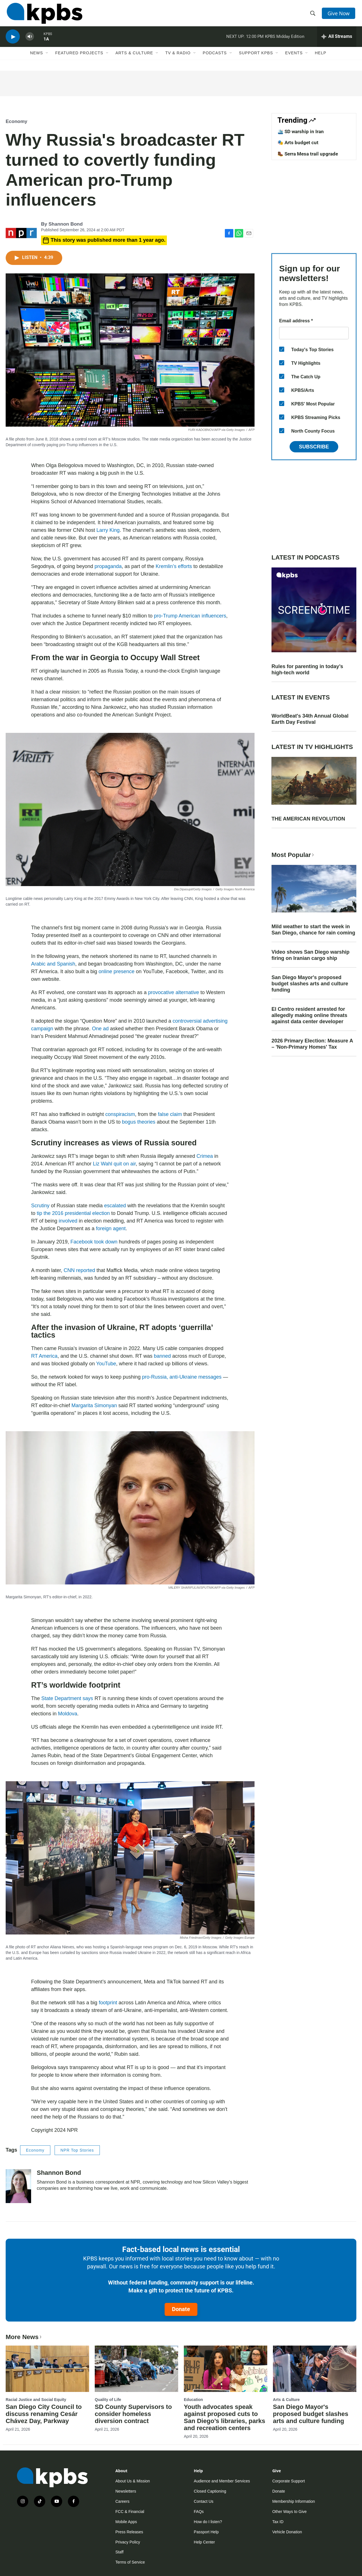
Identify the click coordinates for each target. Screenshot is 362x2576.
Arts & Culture (134, 58)
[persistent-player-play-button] (13, 41)
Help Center (204, 2542)
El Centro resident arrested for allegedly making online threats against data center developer (309, 1015)
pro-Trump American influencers (190, 616)
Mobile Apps (126, 2521)
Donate (181, 2309)
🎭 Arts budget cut (297, 142)
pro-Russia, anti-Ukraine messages (181, 1377)
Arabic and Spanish (53, 964)
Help (320, 58)
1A (46, 43)
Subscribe (314, 447)
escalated (115, 1205)
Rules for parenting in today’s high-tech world (307, 669)
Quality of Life (108, 2399)
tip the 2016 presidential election (73, 1213)
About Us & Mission (132, 2481)
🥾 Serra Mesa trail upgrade (307, 154)
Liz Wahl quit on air (114, 1164)
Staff (119, 2552)
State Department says (67, 1698)
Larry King (108, 530)
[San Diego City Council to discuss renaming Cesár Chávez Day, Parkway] (47, 2369)
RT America (44, 1356)
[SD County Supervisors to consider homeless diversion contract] (136, 2369)
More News (24, 2336)
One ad (100, 1028)
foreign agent (111, 1228)
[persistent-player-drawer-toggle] (336, 41)
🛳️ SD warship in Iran (300, 131)
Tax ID (278, 2521)
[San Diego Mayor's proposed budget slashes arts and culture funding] (314, 2369)
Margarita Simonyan (94, 1405)
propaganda (108, 566)
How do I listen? (208, 2521)
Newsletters (125, 2491)
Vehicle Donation (287, 2532)
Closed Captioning (210, 2491)
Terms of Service (130, 2562)
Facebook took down (93, 1242)
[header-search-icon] (313, 15)
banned (162, 1356)
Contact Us (203, 2501)
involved (68, 1221)
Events (294, 58)
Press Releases (129, 2532)
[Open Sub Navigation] (47, 58)
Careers (122, 2501)
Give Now (339, 14)
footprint (108, 2002)
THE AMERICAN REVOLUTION (308, 819)
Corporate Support (288, 2481)
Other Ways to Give (289, 2511)
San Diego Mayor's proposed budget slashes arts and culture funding (310, 984)
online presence (116, 971)
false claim (170, 1114)
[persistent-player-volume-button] (30, 41)
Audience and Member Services (222, 2481)
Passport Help (206, 2532)
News (36, 58)
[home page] (43, 15)
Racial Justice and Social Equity (36, 2399)
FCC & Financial (129, 2511)
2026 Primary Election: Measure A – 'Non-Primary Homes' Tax (312, 1044)
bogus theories (138, 1122)
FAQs (199, 2511)
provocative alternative (173, 992)
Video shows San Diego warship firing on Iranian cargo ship (311, 955)
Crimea (205, 1156)
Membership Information (293, 2501)
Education (193, 2399)
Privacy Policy (127, 2542)
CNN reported (79, 1270)
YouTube (106, 1363)
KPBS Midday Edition (284, 40)
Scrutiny (40, 1205)
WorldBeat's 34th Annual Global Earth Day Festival (310, 719)
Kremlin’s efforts (174, 566)
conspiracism (120, 1114)
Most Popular (293, 854)
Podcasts (215, 58)
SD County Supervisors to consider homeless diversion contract (133, 2413)
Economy (16, 121)
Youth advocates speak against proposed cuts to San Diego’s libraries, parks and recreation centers (224, 2417)
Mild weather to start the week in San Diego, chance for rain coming (313, 930)
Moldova (67, 1713)
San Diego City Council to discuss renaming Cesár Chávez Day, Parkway (44, 2413)
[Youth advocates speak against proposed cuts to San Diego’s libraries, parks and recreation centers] (225, 2369)
